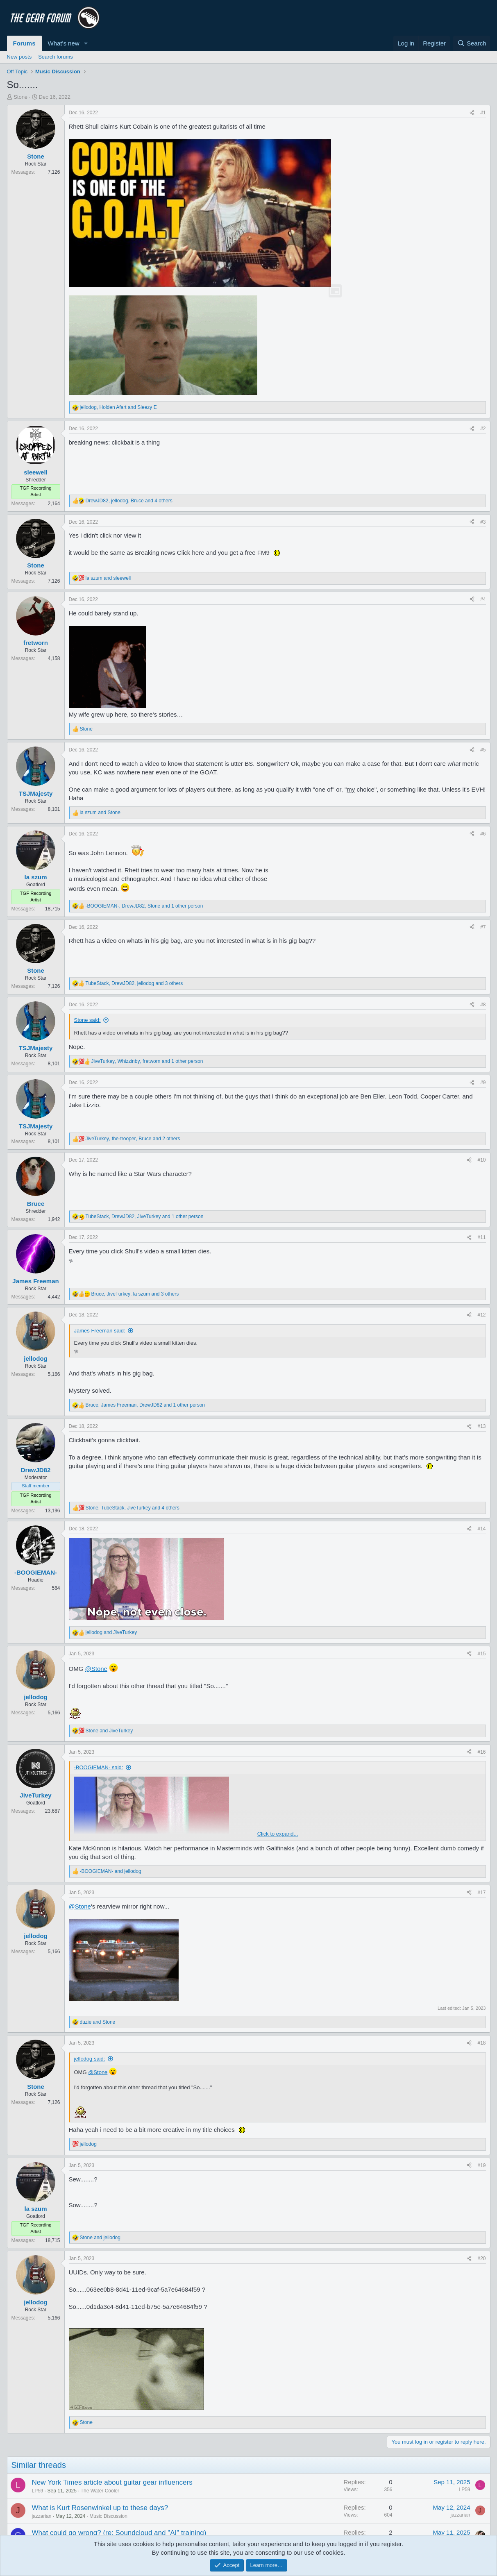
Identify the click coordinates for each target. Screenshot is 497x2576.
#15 (481, 1654)
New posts (19, 57)
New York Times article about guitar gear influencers (112, 2482)
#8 (483, 1005)
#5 (483, 750)
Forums (24, 43)
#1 (483, 113)
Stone (20, 97)
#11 (481, 1237)
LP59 (37, 2491)
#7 (483, 927)
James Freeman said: (99, 1331)
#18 (481, 2043)
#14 (481, 1529)
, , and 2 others (133, 1139)
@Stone (96, 1668)
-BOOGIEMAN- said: (98, 1767)
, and (118, 407)
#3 (483, 522)
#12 (481, 1315)
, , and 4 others (129, 501)
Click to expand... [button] (277, 1834)
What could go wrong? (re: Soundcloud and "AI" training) (119, 2533)
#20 (481, 2258)
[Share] (472, 113)
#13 (481, 1426)
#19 (481, 2165)
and (108, 578)
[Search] (471, 43)
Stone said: (87, 1020)
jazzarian (42, 2516)
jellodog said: (89, 2059)
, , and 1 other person (144, 906)
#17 (481, 1892)
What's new (63, 43)
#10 (481, 1160)
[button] (85, 43)
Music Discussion (108, 2516)
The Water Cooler (100, 2491)
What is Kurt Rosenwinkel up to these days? (100, 2508)
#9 (483, 1082)
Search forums (55, 57)
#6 (483, 834)
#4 (483, 599)
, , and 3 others (134, 983)
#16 (481, 1752)
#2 (483, 428)
